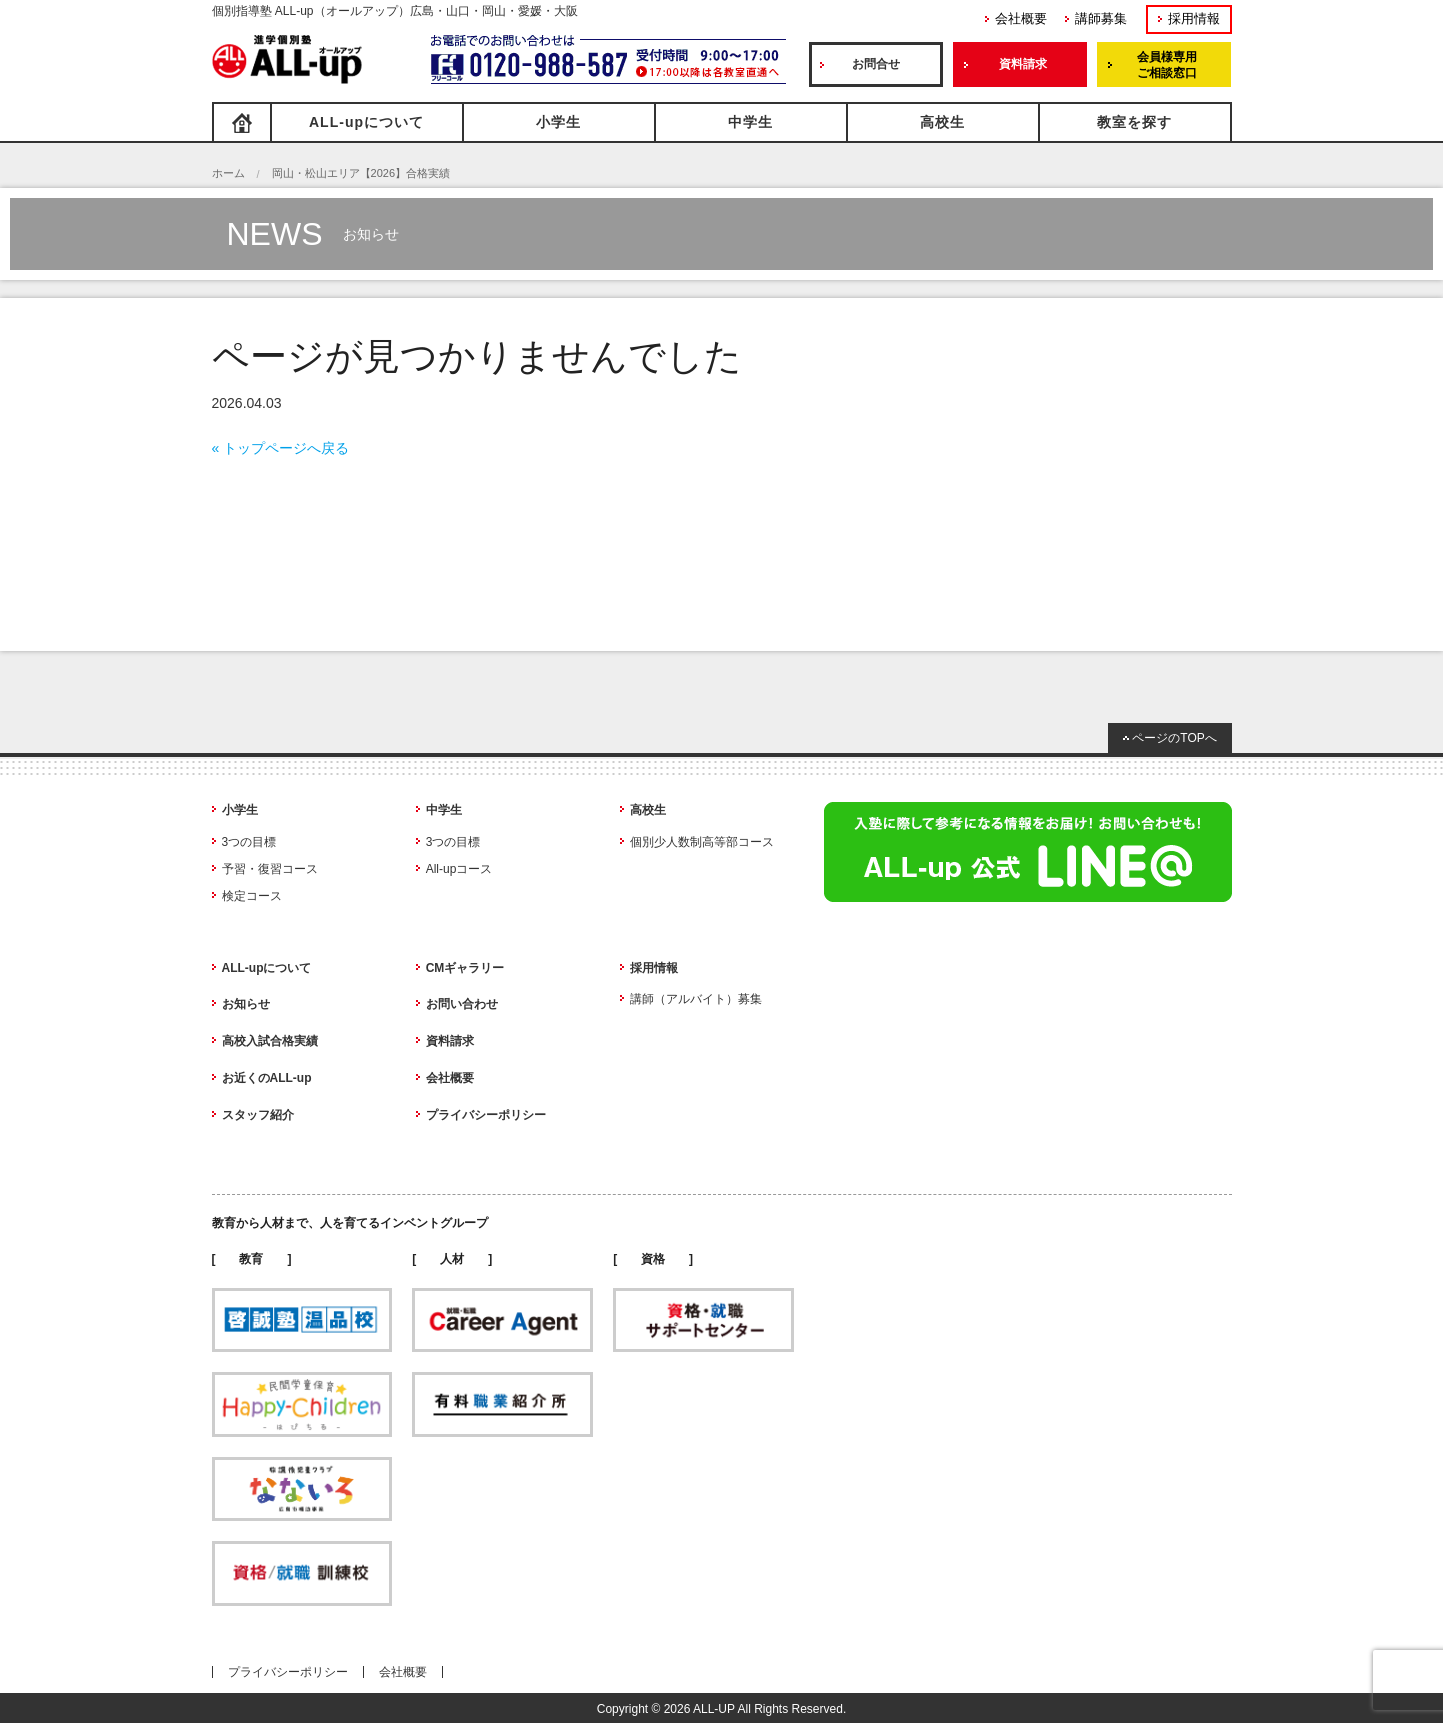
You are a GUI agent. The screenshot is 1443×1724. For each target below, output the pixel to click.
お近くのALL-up (267, 1078)
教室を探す (1134, 122)
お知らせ (246, 1004)
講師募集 (1101, 18)
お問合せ (876, 64)
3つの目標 (249, 842)
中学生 (750, 122)
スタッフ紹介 (258, 1115)
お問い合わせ (462, 1004)
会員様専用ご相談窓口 (1167, 65)
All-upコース (459, 869)
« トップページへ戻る (281, 448)
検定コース (252, 896)
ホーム (228, 173)
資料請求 (1023, 64)
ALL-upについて (366, 122)
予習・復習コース (270, 869)
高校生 (942, 122)
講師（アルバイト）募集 (696, 999)
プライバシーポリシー (486, 1115)
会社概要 (1021, 18)
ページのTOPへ (1174, 738)
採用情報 (1194, 18)
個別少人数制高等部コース (702, 842)
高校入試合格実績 (270, 1041)
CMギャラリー (465, 968)
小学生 (558, 122)
